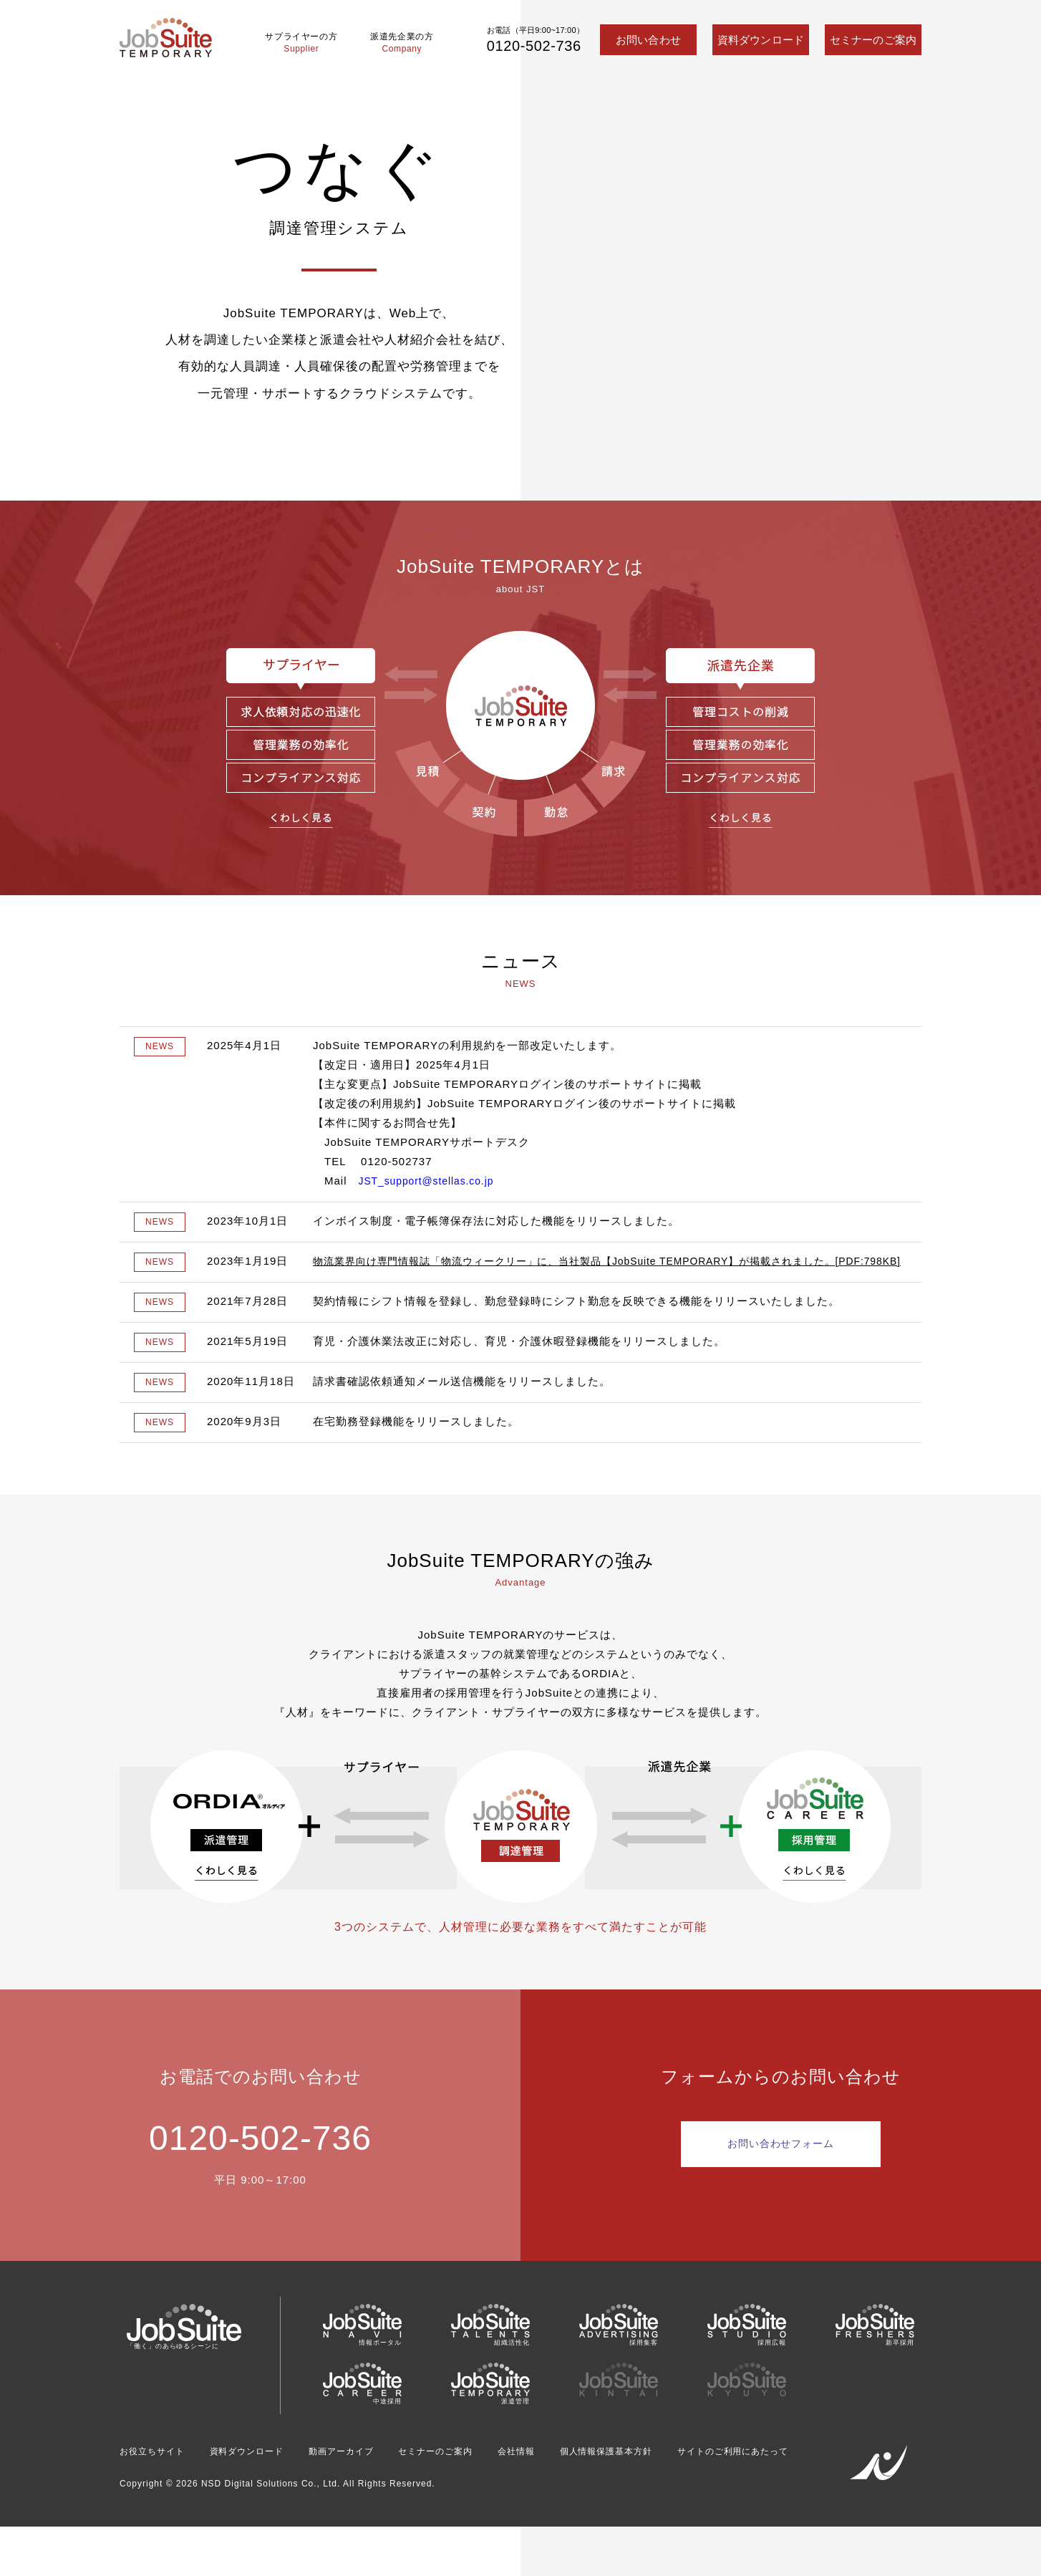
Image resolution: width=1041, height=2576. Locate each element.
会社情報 (563, 2473)
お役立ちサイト (157, 2473)
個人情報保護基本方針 (663, 2473)
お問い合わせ (648, 40)
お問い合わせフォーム (781, 2166)
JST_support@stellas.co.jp (432, 1180)
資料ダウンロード (761, 40)
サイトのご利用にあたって (184, 2497)
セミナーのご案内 (873, 40)
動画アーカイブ (368, 2473)
